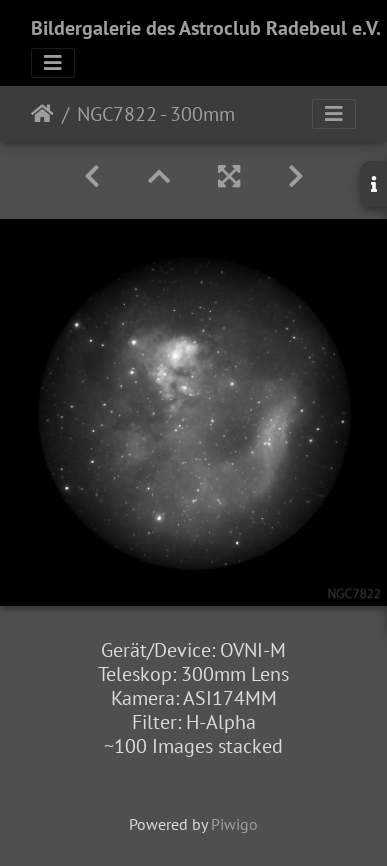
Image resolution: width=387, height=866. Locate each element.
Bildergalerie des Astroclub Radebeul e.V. (206, 28)
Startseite (42, 114)
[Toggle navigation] (53, 63)
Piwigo (234, 824)
